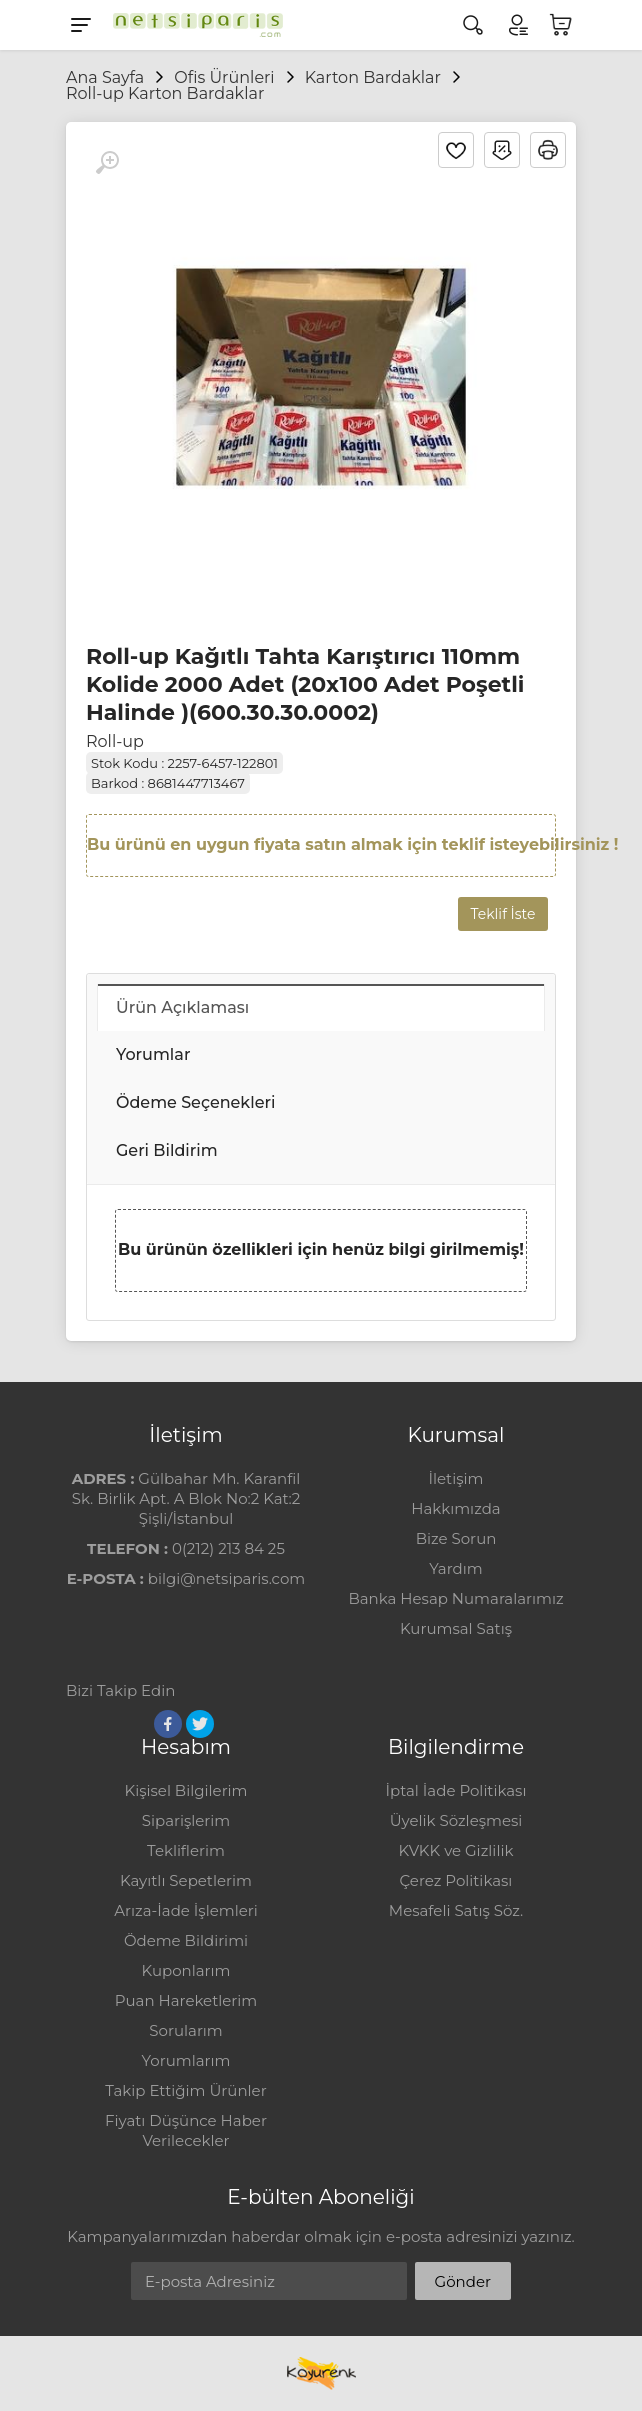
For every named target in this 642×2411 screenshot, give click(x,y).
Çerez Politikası (456, 1880)
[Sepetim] (561, 25)
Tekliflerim (186, 1850)
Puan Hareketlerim (186, 2000)
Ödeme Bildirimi (186, 1940)
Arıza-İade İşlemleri (185, 1910)
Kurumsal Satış (456, 1628)
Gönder (463, 2281)
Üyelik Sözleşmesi (456, 1820)
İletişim (455, 1478)
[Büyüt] (107, 163)
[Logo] (193, 25)
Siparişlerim (186, 1820)
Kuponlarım (186, 1970)
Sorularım (185, 2030)
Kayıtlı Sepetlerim (186, 1880)
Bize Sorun (456, 1538)
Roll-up (115, 741)
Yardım (455, 1568)
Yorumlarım (186, 2060)
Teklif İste (503, 914)
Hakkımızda (455, 1508)
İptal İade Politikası (456, 1790)
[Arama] (473, 25)
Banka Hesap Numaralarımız (455, 1598)
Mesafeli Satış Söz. (456, 1910)
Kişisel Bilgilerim (185, 1790)
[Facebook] (168, 1724)
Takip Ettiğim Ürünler (185, 2090)
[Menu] (81, 25)
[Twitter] (200, 1724)
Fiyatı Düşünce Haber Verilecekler (186, 2130)
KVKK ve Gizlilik (456, 1850)
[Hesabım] (517, 25)
